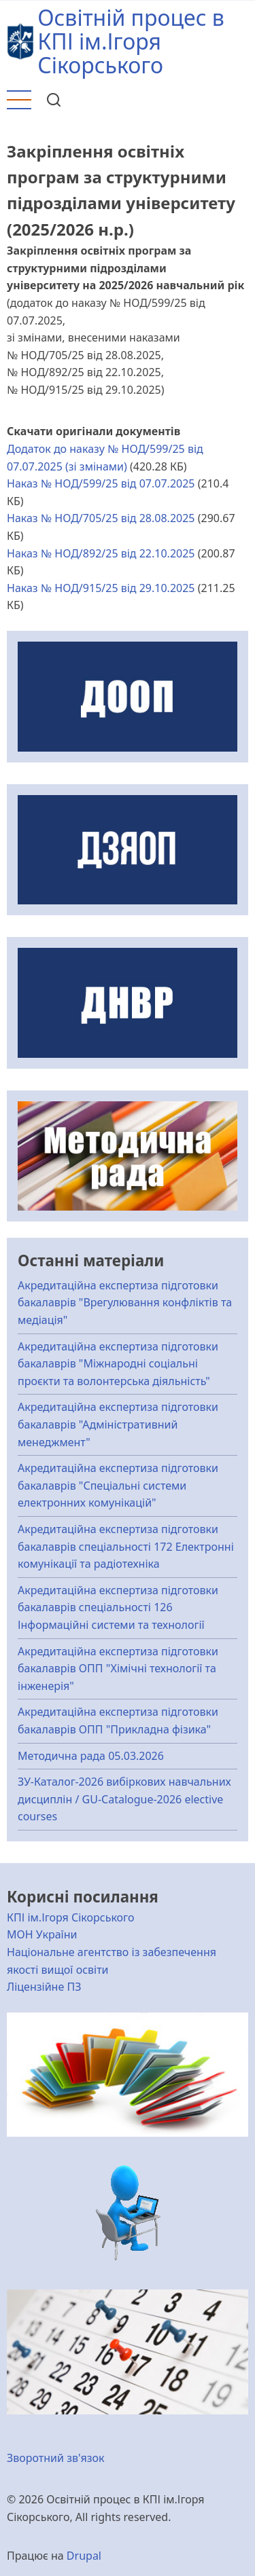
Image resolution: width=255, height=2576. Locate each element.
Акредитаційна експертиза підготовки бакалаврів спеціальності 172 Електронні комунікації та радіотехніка (126, 1546)
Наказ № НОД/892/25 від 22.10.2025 (101, 553)
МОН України (42, 1934)
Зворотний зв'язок (56, 2457)
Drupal (84, 2555)
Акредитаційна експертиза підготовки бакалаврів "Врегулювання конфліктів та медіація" (125, 1302)
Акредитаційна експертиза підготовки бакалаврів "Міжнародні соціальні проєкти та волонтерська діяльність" (118, 1363)
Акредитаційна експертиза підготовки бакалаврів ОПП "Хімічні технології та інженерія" (118, 1668)
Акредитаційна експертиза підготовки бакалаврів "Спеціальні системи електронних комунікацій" (118, 1485)
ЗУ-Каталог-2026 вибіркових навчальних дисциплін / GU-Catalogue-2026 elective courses (124, 1799)
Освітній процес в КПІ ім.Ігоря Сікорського (130, 41)
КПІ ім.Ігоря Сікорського (70, 1917)
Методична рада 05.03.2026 (91, 1755)
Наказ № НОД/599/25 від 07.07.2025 (101, 483)
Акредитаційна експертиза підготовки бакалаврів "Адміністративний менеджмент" (118, 1424)
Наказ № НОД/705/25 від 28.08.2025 (101, 518)
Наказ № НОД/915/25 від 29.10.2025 (101, 588)
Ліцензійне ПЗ (44, 1986)
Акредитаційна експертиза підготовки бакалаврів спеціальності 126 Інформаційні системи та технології (118, 1607)
